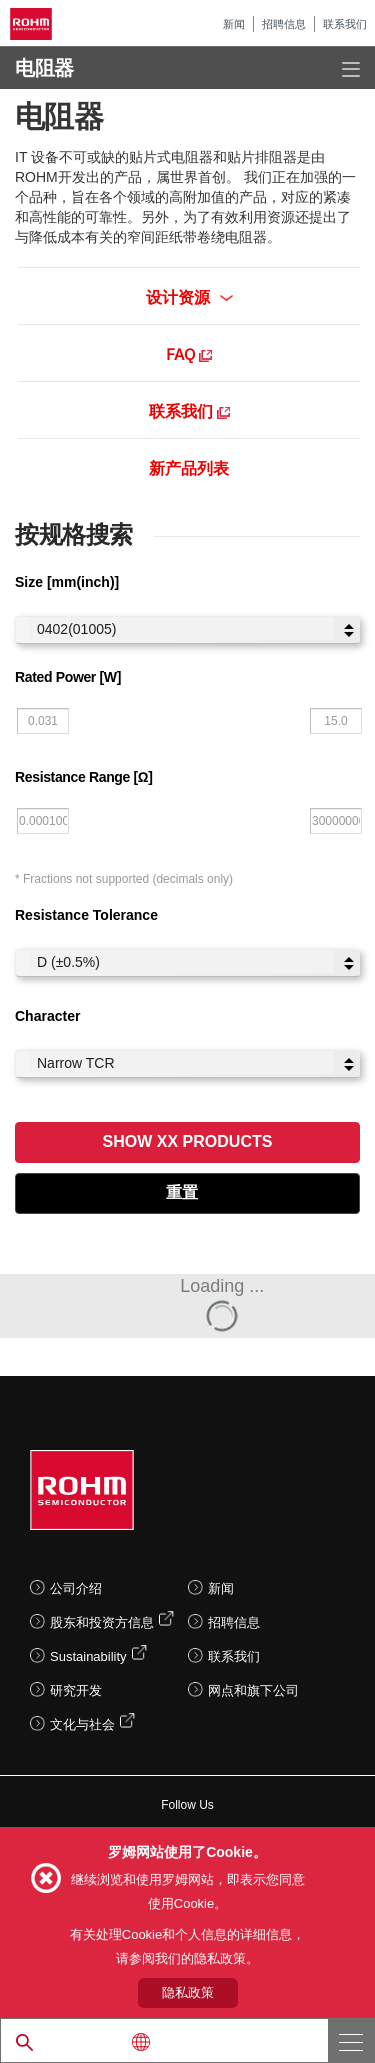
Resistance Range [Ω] (84, 777)
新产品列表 (189, 467)
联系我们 (345, 24)
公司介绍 (76, 1588)
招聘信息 (284, 24)
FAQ (189, 353)
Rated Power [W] (68, 677)
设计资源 (189, 296)
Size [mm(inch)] (67, 582)
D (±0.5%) (181, 962)
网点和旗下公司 (253, 1690)
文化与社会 (82, 1724)
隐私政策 (188, 1992)
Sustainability (88, 1656)
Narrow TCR (181, 1063)
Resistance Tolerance (86, 915)
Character (47, 1016)
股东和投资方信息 (102, 1622)
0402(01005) (181, 629)
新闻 (234, 24)
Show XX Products (188, 1141)
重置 (182, 1192)
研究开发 (76, 1690)
